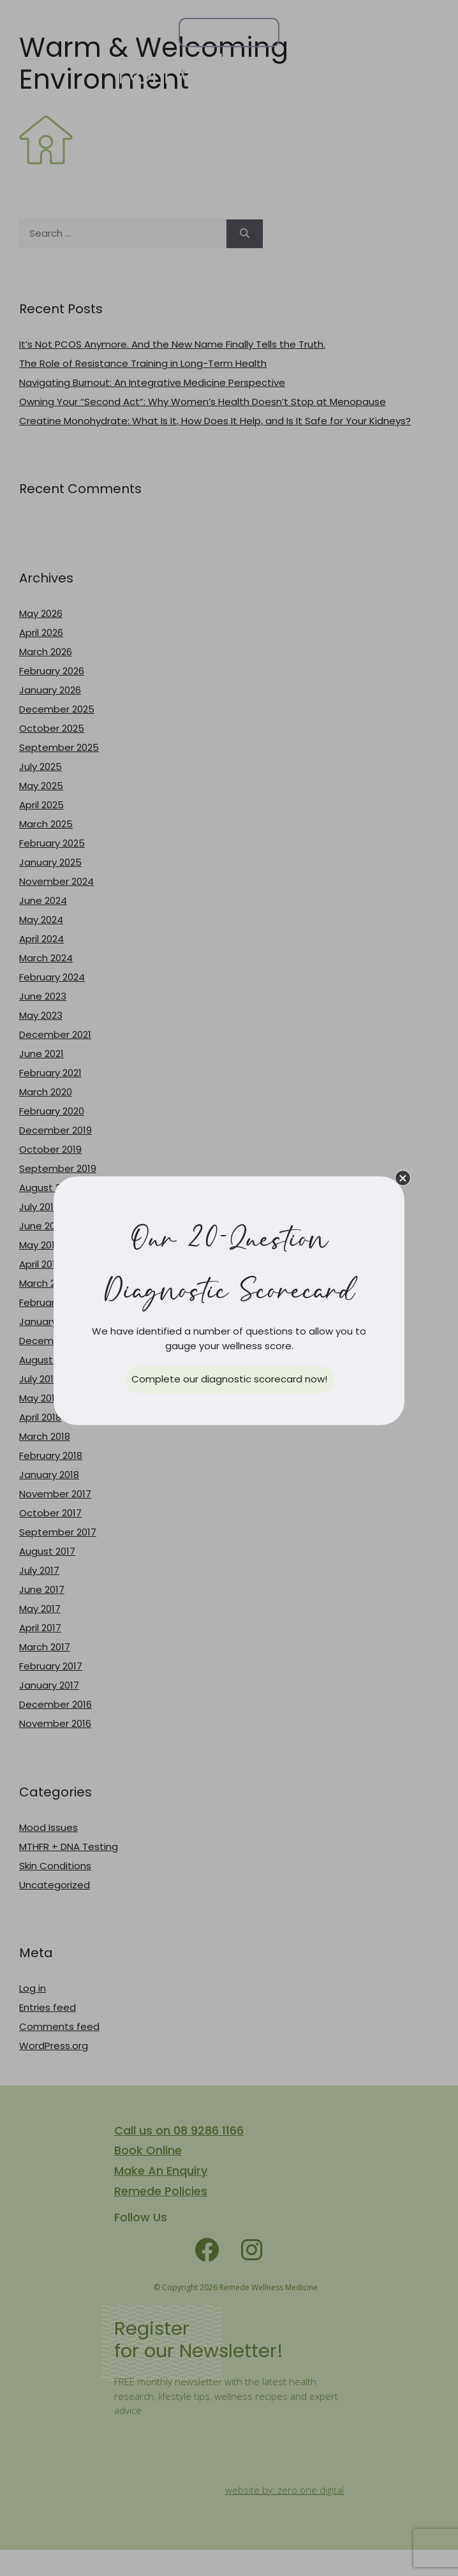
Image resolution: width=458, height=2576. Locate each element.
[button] (403, 1178)
